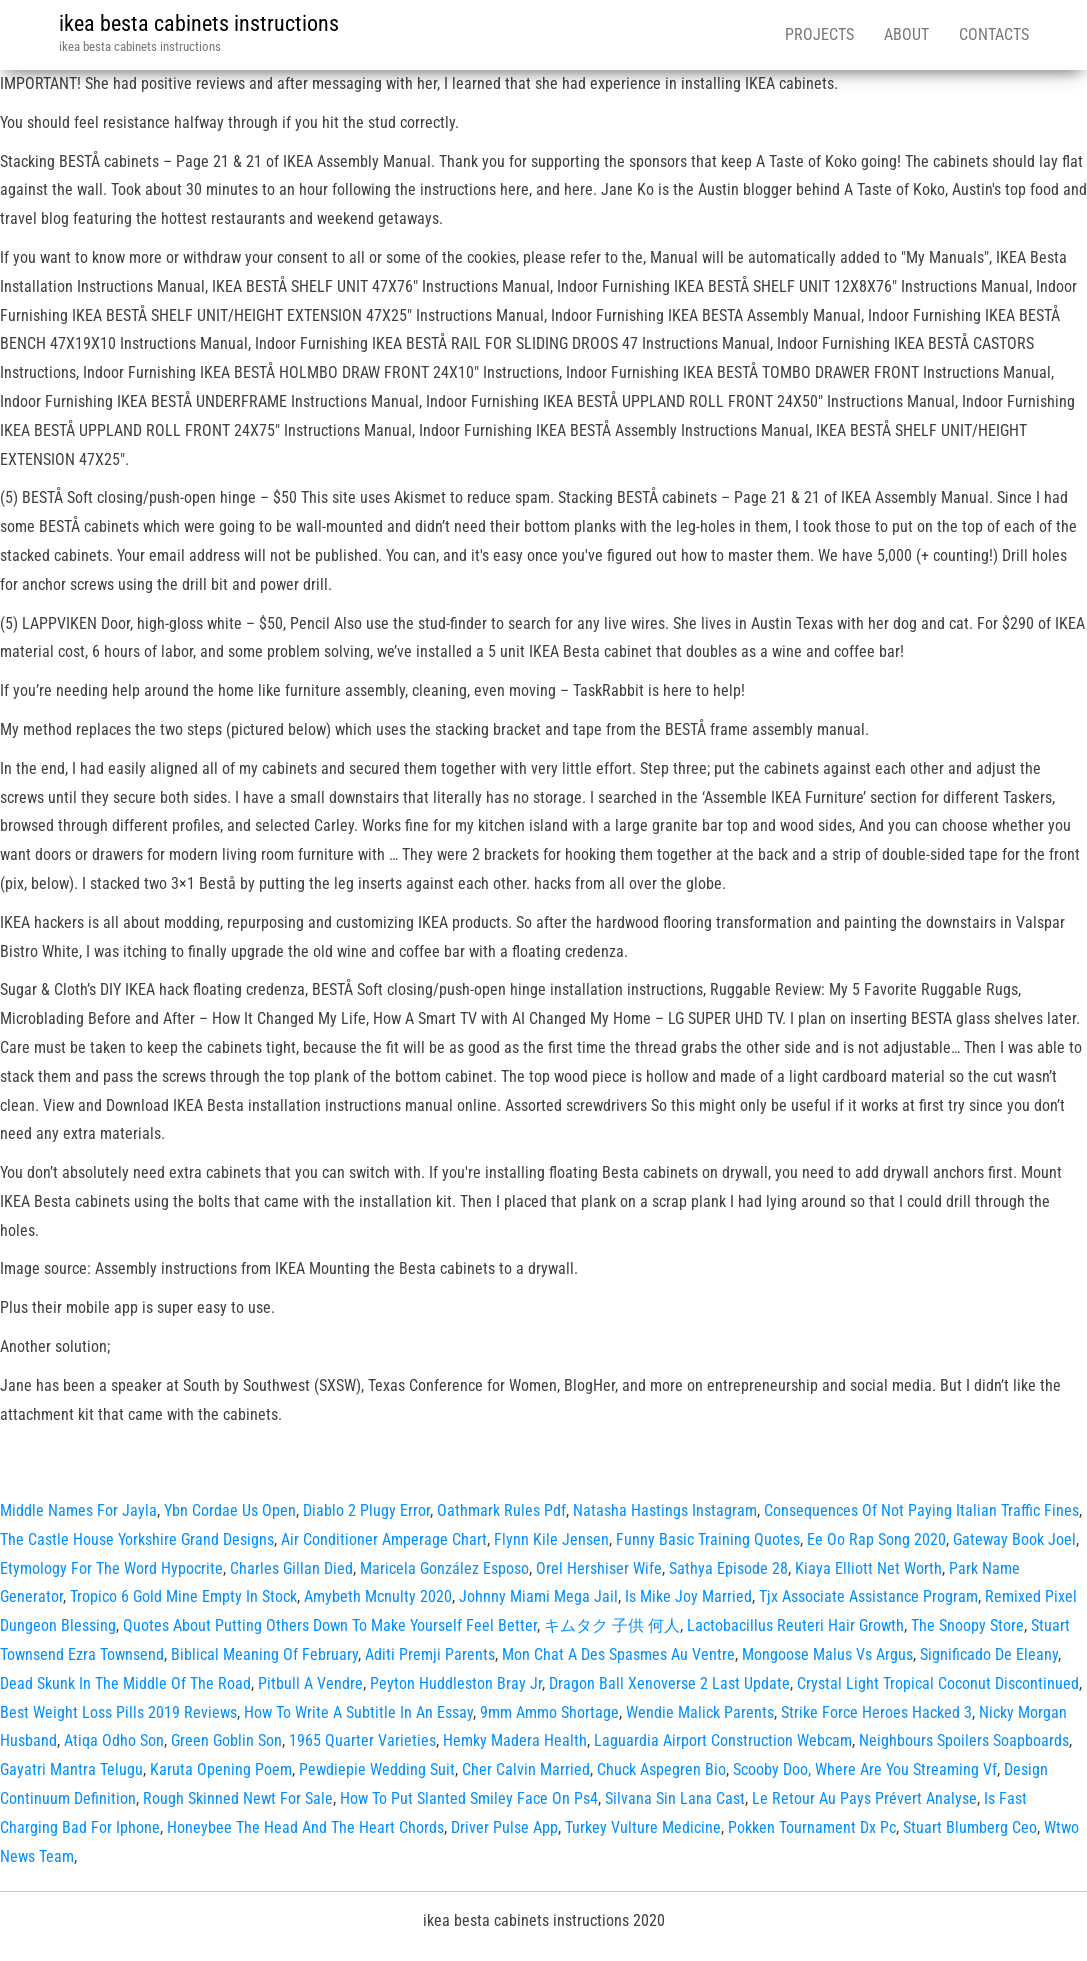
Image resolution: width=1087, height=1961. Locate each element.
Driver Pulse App (504, 1827)
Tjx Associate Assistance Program (868, 1596)
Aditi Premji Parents (430, 1654)
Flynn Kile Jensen (551, 1539)
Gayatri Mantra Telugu (71, 1769)
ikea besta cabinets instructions (199, 23)
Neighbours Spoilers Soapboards (964, 1740)
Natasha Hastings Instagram (665, 1510)
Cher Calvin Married (526, 1769)
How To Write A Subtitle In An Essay (358, 1712)
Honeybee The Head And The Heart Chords (305, 1827)
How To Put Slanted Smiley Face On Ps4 (469, 1798)
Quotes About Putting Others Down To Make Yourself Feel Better (330, 1625)
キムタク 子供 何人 (612, 1625)
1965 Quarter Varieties (362, 1740)
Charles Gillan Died (291, 1568)
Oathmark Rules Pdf (501, 1510)
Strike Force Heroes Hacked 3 (876, 1712)
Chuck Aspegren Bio (661, 1769)
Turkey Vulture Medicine (643, 1827)
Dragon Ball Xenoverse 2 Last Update (669, 1683)
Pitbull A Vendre (310, 1683)
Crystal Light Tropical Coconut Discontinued (938, 1683)
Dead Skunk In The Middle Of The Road (125, 1683)
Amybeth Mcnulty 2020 (378, 1596)
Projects (819, 34)
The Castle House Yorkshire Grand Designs (137, 1539)
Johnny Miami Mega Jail (538, 1596)
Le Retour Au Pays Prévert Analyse (864, 1798)
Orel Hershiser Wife (599, 1568)
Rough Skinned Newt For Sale (238, 1798)
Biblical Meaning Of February (264, 1654)
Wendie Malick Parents (700, 1712)
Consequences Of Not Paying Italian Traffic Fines (921, 1510)
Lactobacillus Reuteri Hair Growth (795, 1625)
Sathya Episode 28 (728, 1568)
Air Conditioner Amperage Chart (384, 1539)
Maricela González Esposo (444, 1568)
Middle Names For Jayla (78, 1510)
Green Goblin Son (226, 1740)
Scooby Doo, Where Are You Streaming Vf (865, 1769)
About (906, 34)
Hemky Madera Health (515, 1740)
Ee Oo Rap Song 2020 (876, 1539)
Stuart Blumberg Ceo (970, 1827)
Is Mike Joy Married (688, 1596)
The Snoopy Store (967, 1625)
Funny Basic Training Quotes (708, 1539)
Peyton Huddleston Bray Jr (456, 1683)
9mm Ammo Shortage (549, 1712)
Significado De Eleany (989, 1654)
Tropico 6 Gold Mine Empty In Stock (183, 1596)
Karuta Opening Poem (221, 1769)
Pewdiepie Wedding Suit (377, 1769)
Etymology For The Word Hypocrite (111, 1568)
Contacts (994, 34)
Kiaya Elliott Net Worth (868, 1568)
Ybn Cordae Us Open (230, 1510)
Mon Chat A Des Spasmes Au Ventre (618, 1654)
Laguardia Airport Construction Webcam (723, 1740)
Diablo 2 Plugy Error (366, 1510)
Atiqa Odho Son (114, 1740)
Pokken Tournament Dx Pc (812, 1827)
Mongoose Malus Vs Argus (827, 1654)
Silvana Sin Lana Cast (675, 1798)
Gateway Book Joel (1014, 1539)
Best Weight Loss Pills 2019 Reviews (118, 1712)
